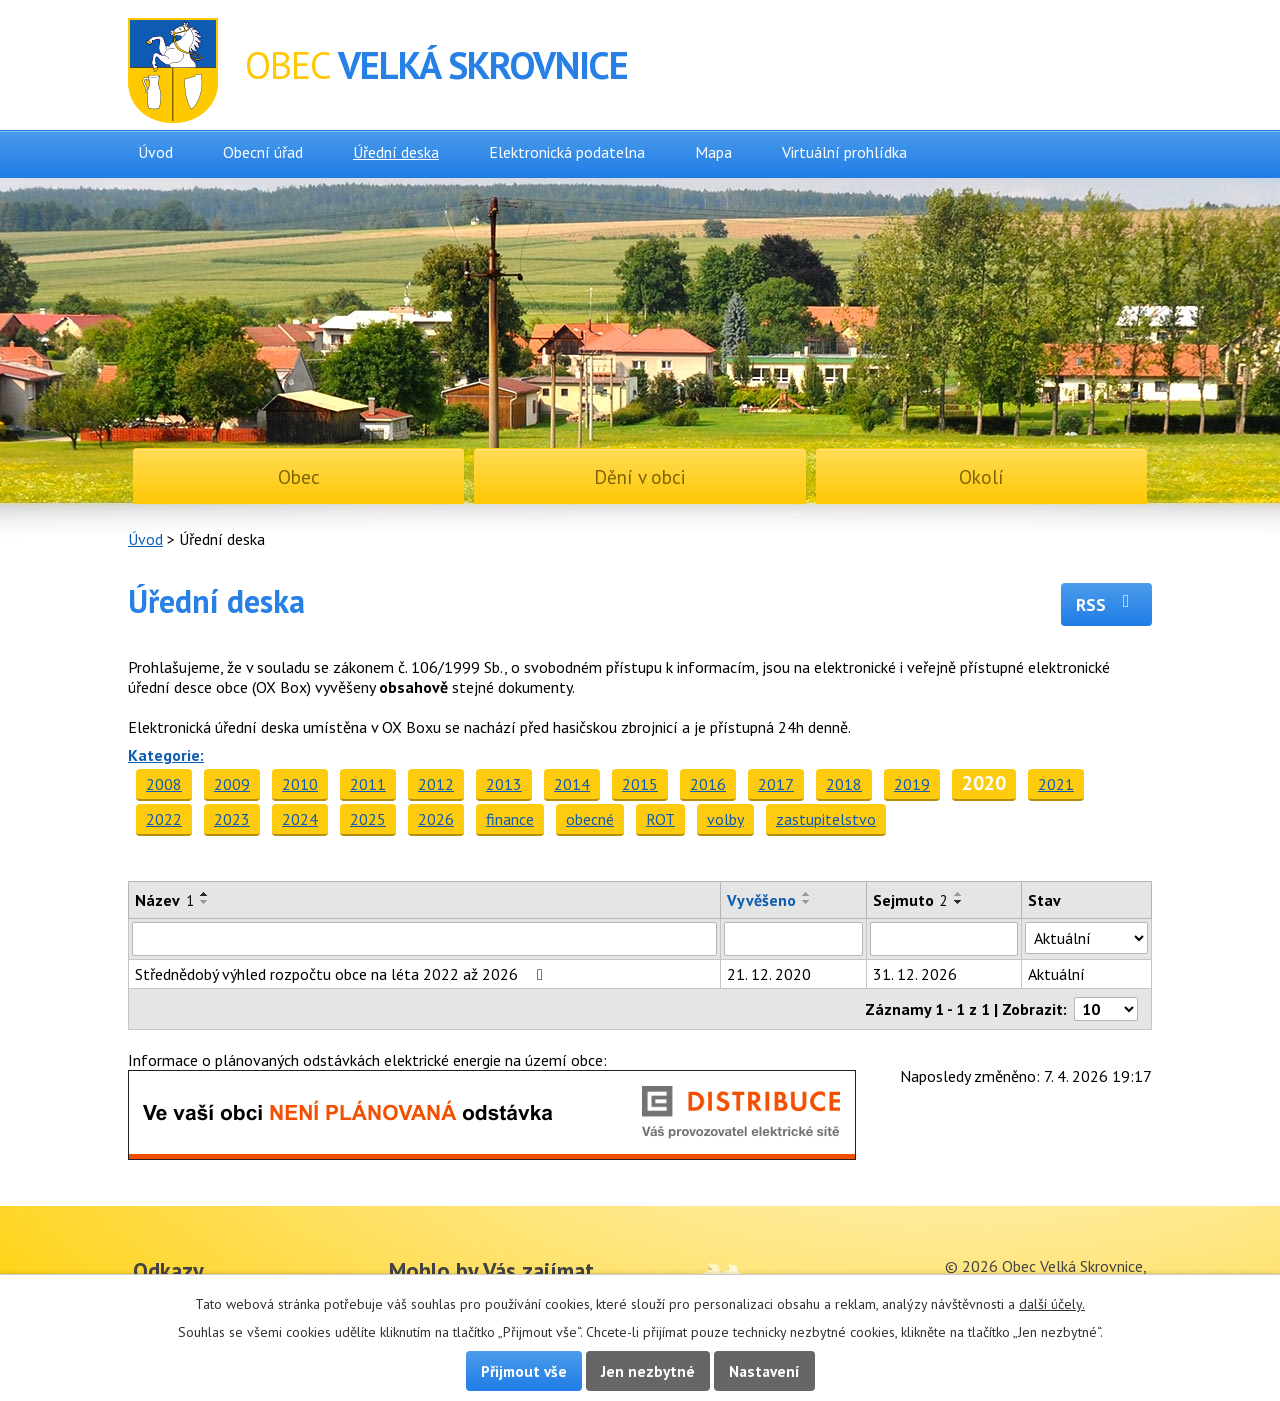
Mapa (713, 152)
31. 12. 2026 (915, 974)
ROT (660, 819)
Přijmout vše (524, 1371)
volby (725, 819)
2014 (572, 784)
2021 (1056, 784)
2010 (300, 784)
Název (164, 900)
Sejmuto (910, 900)
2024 (300, 819)
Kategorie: (166, 755)
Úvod (155, 152)
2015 (640, 784)
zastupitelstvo (826, 819)
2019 (912, 784)
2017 (776, 784)
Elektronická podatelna (567, 152)
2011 (368, 784)
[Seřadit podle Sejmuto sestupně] (959, 902)
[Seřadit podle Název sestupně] (205, 902)
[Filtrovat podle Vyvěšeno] (794, 939)
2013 (504, 784)
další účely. (1052, 1304)
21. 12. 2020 (769, 974)
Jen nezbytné (648, 1371)
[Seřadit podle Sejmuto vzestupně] (959, 894)
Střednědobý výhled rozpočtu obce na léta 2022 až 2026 (342, 974)
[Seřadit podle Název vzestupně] (205, 894)
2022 (164, 819)
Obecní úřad (263, 152)
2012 (436, 784)
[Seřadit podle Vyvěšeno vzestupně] (807, 894)
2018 (844, 784)
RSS (1106, 604)
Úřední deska (396, 152)
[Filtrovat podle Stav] (1086, 938)
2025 (368, 819)
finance (510, 819)
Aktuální (1056, 974)
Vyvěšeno (761, 900)
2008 (164, 784)
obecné (590, 819)
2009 (232, 784)
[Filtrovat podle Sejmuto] (944, 939)
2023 (232, 819)
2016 (708, 784)
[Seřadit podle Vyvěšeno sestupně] (807, 902)
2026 (436, 819)
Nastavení (764, 1371)
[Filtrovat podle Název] (424, 939)
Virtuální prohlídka (844, 152)
